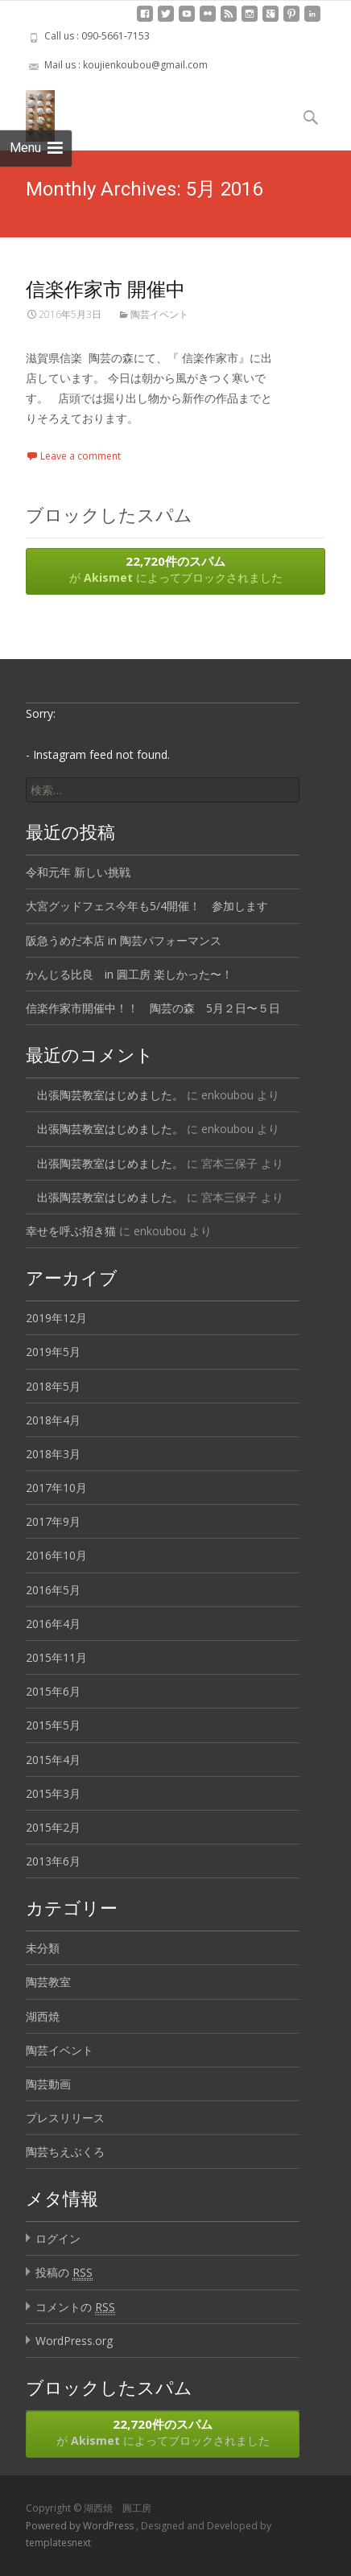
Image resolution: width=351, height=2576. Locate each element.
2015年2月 (53, 1827)
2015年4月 (53, 1759)
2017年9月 (53, 1521)
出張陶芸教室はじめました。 (105, 1095)
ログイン (58, 2238)
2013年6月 (53, 1861)
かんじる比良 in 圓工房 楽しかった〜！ (129, 974)
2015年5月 (53, 1725)
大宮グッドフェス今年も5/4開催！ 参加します (147, 905)
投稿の (64, 2273)
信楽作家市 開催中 (105, 288)
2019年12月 (56, 1317)
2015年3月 (53, 1793)
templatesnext (58, 2542)
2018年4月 (53, 1420)
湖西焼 (43, 2016)
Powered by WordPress (81, 2526)
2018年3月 (53, 1453)
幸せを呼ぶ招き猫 (71, 1231)
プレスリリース (65, 2117)
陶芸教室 (48, 1981)
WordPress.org (74, 2340)
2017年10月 (56, 1487)
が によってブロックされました (175, 569)
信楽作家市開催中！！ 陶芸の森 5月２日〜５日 (153, 1008)
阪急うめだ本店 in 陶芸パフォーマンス (123, 940)
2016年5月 (53, 1589)
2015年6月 (53, 1691)
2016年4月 (53, 1623)
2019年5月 (53, 1351)
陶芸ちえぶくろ (65, 2151)
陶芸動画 (48, 2084)
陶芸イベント (159, 314)
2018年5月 (53, 1386)
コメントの (75, 2307)
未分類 (43, 1948)
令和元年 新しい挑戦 (78, 872)
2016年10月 (56, 1555)
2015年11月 (56, 1657)
